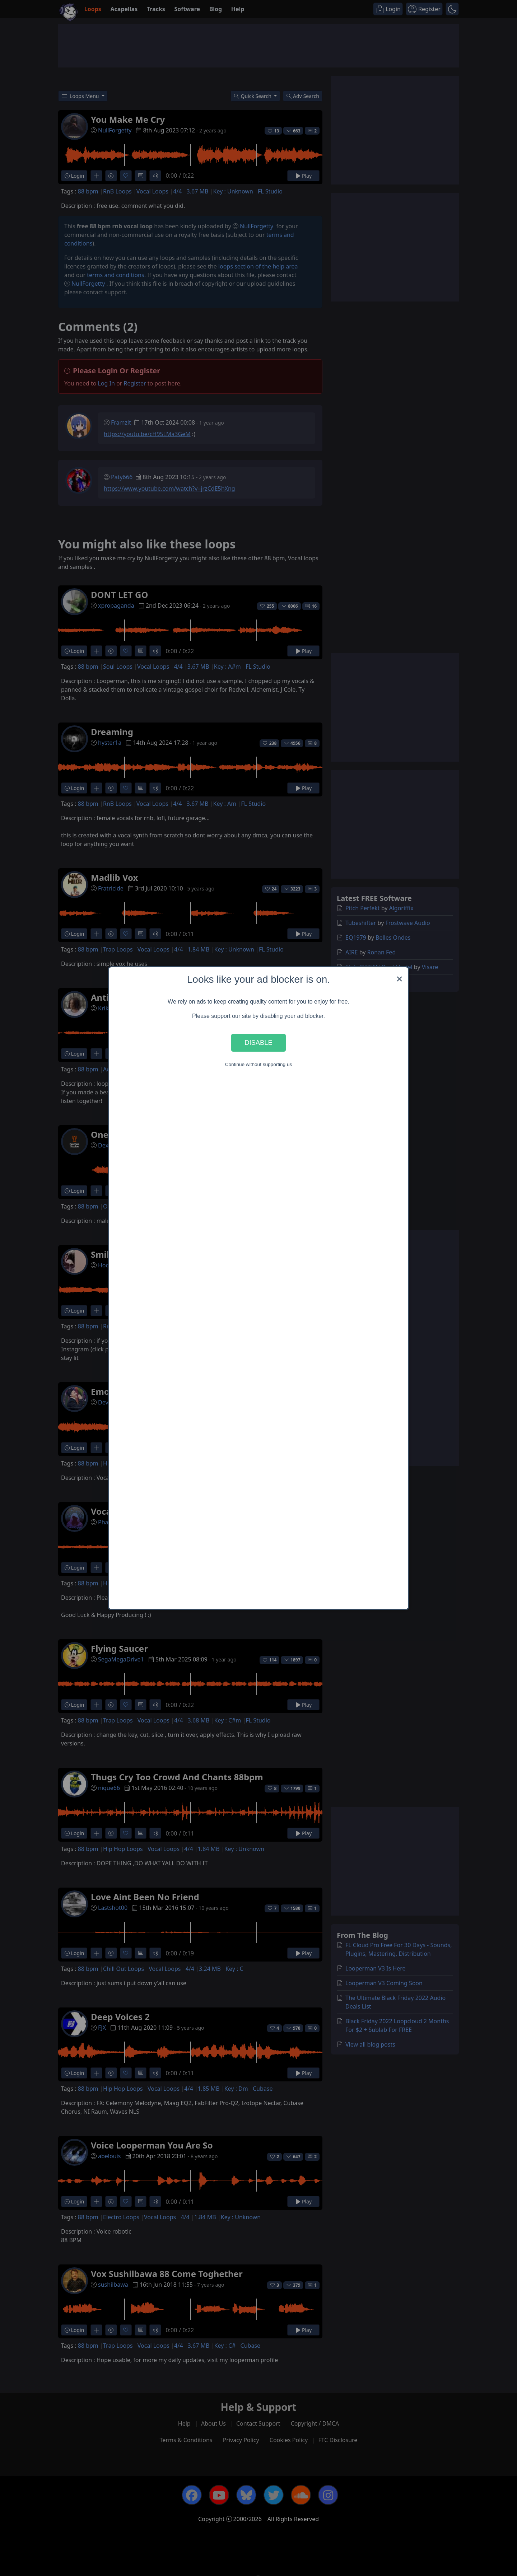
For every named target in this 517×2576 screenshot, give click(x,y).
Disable (258, 1042)
